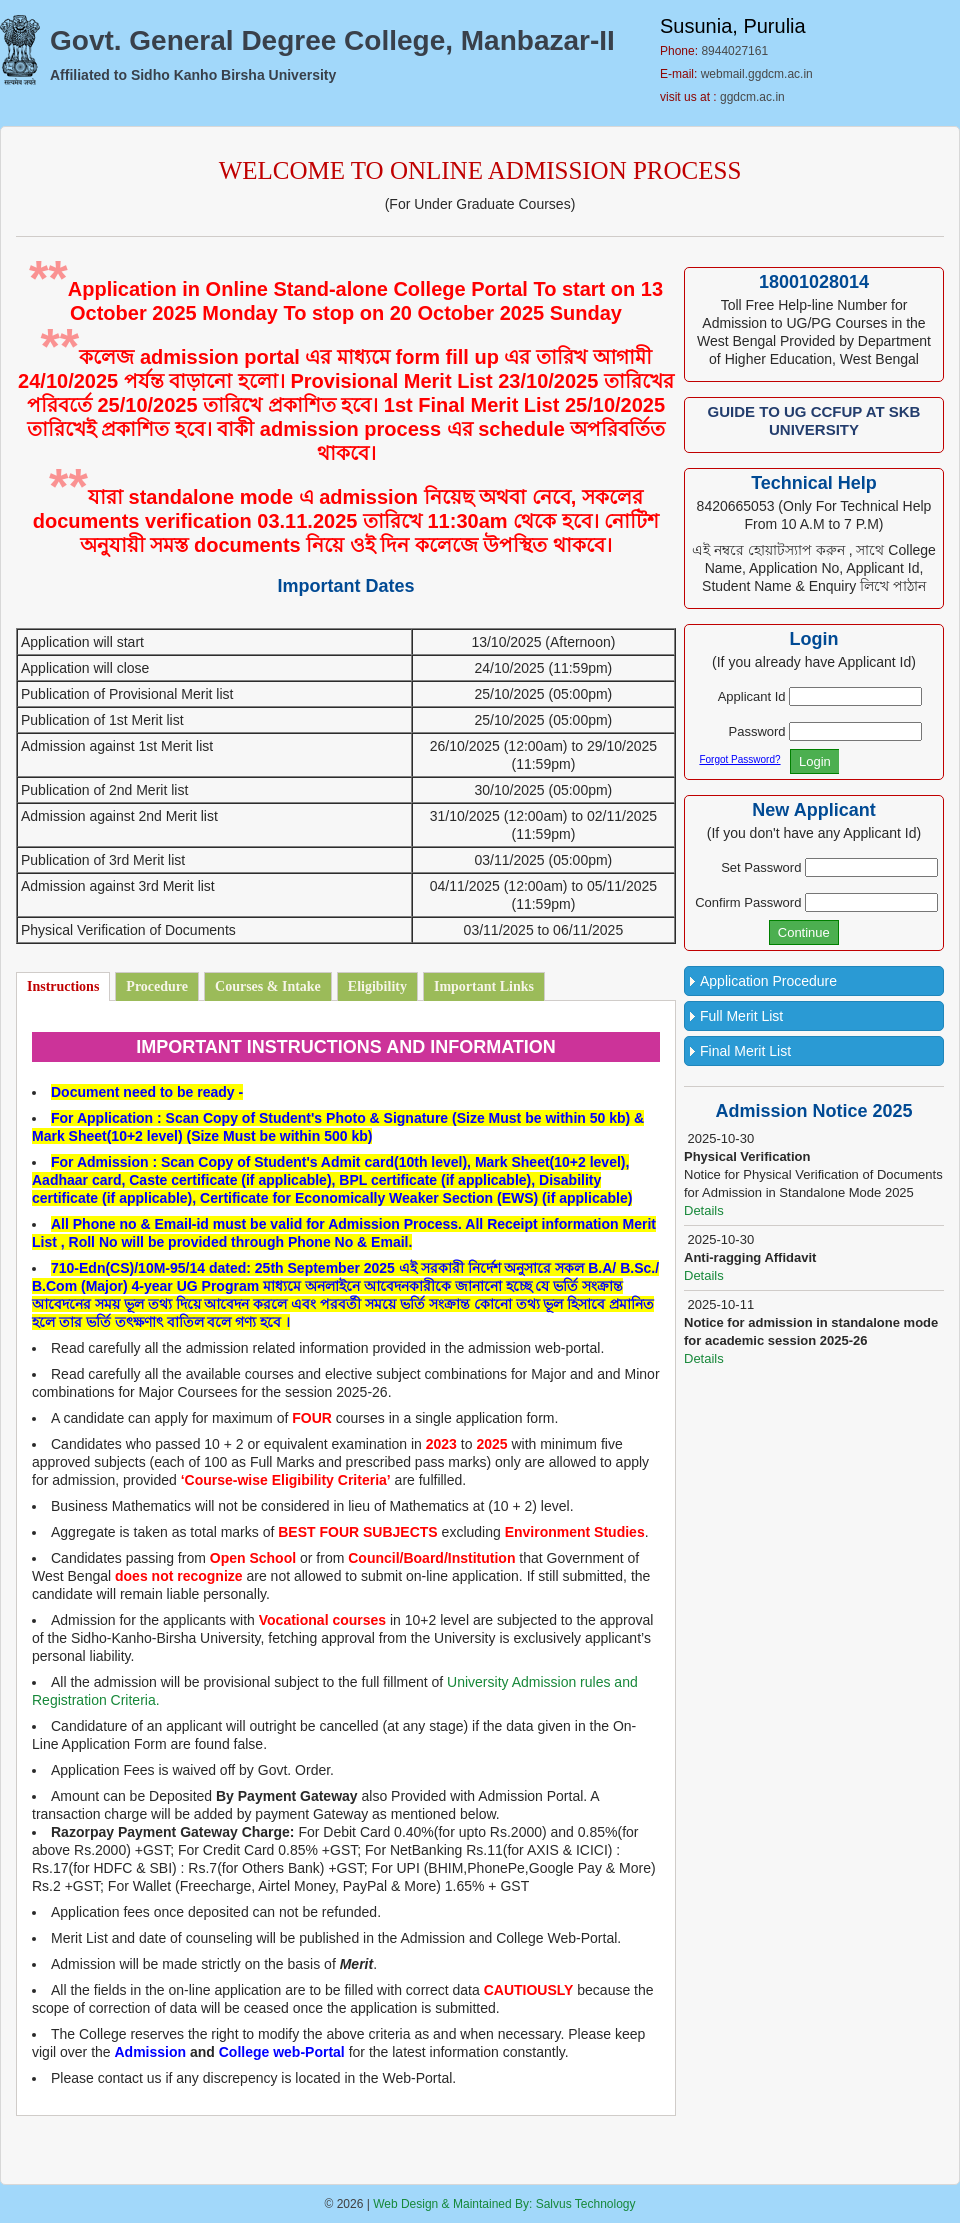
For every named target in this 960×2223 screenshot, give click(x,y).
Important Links (484, 986)
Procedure (157, 986)
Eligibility (377, 986)
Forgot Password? (739, 759)
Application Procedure (768, 981)
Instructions (63, 986)
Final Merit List (745, 1051)
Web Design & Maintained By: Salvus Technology (504, 2204)
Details (704, 1210)
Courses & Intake (268, 986)
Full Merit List (741, 1016)
